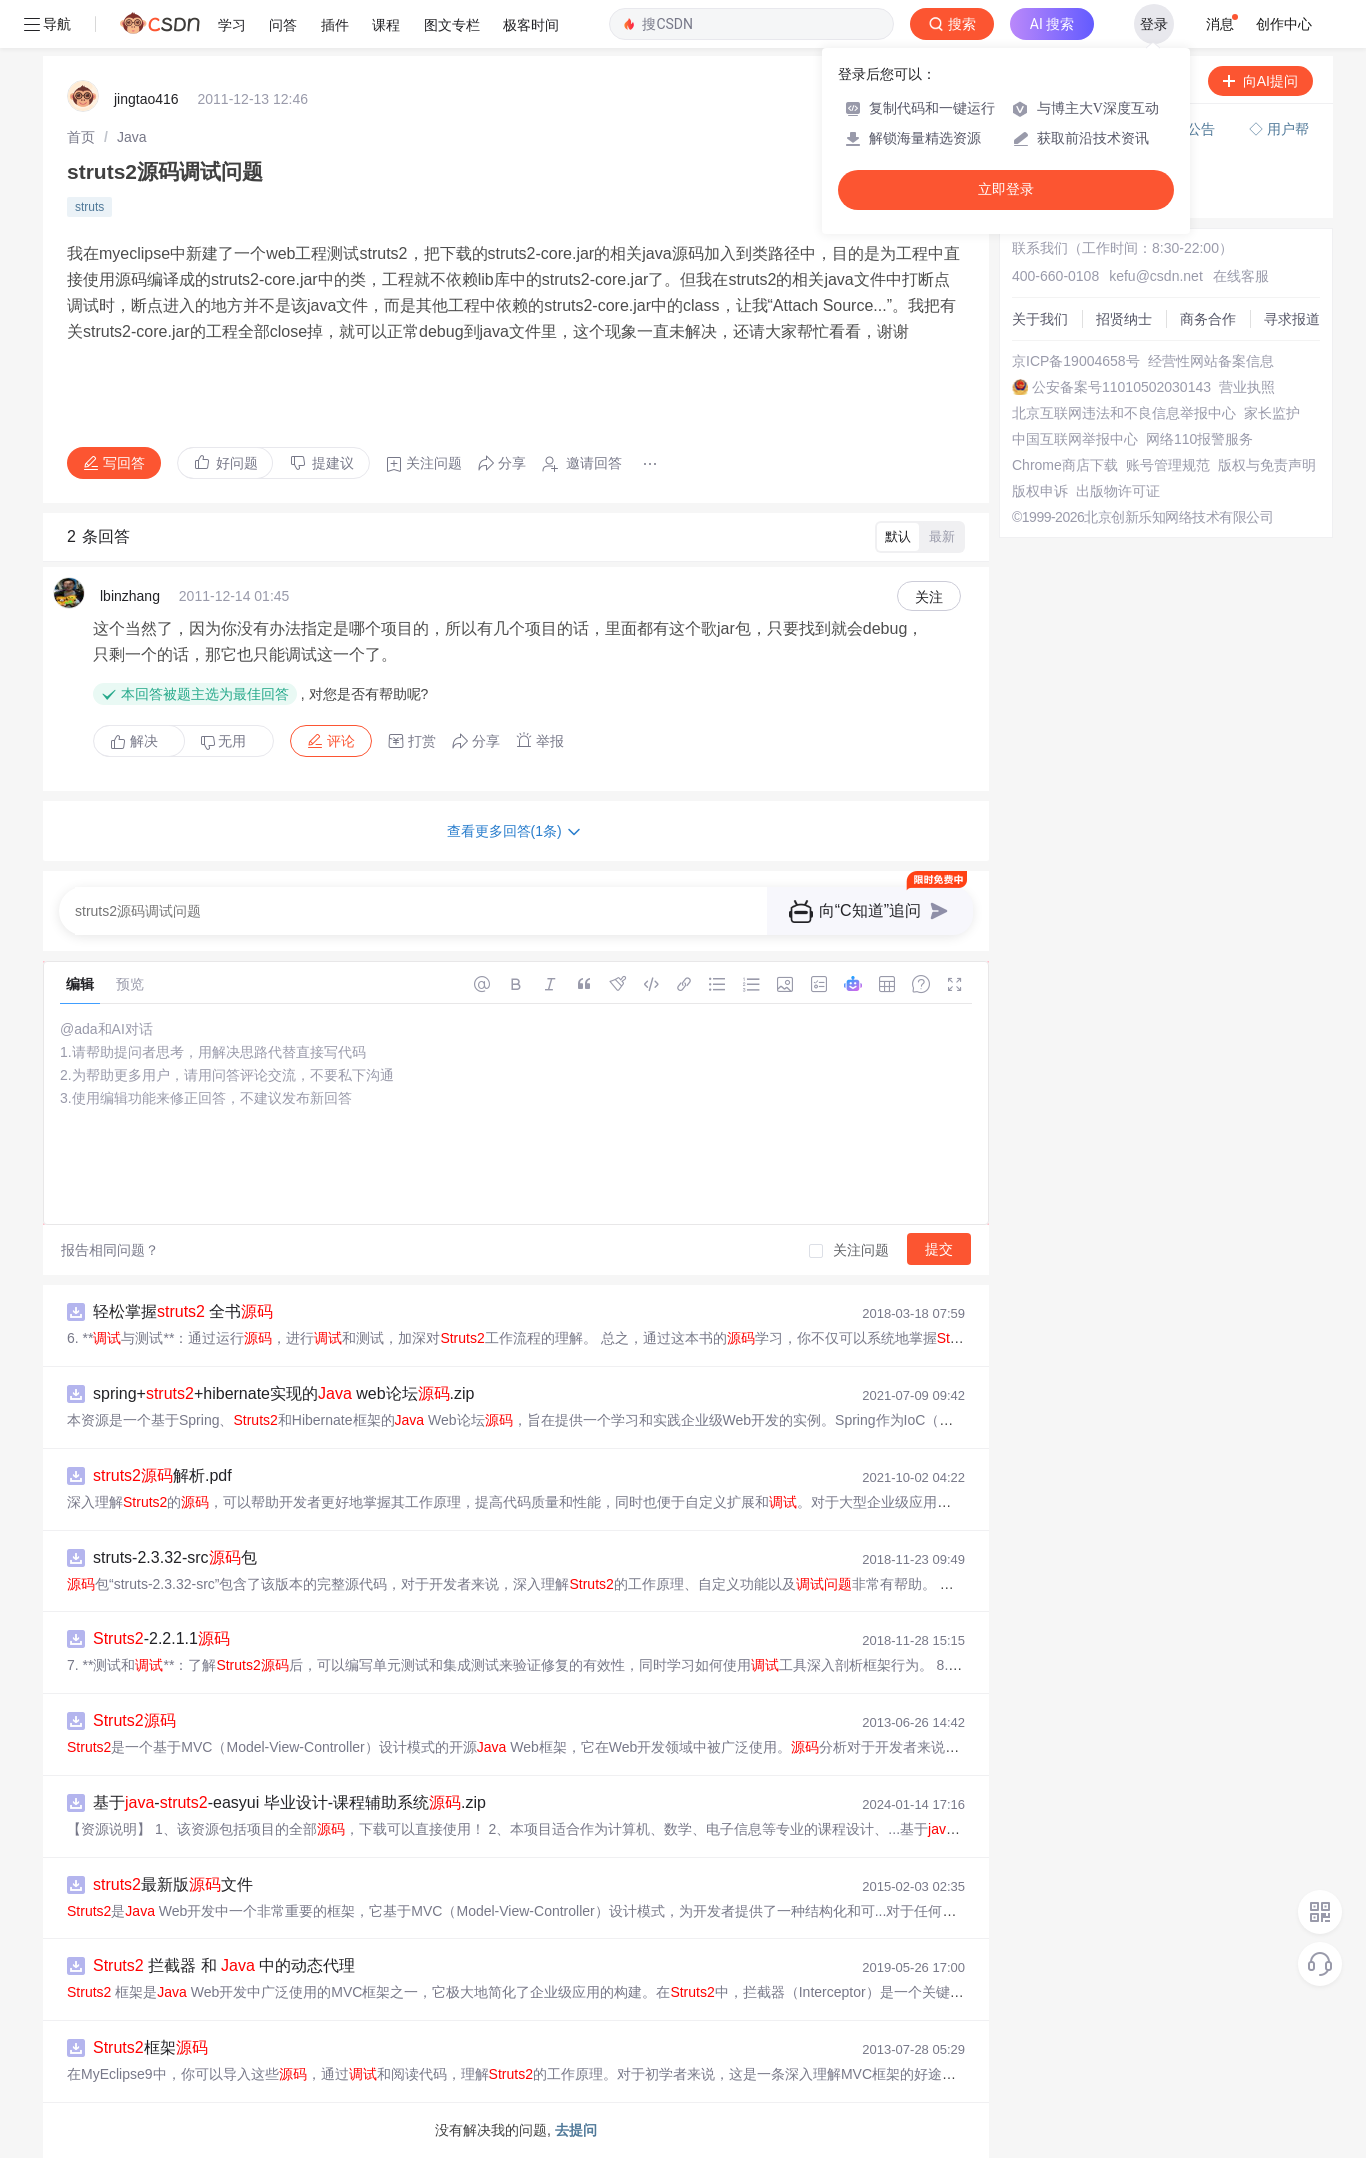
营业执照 (1247, 387)
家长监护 (1272, 413)
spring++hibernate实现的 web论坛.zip (284, 1393)
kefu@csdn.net (1156, 276)
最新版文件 (173, 1884)
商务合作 (1208, 319)
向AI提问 (1260, 81)
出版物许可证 (1118, 491)
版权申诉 (1040, 491)
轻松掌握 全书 (183, 1311)
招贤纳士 (1124, 319)
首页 (81, 137)
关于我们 (1040, 319)
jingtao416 (146, 99)
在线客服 (1241, 276)
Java (132, 137)
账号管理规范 (1168, 465)
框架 (150, 2047)
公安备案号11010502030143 (1121, 387)
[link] (81, 137)
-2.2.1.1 (161, 1638)
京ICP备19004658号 (1076, 361)
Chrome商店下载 (1065, 465)
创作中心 (1284, 24)
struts (89, 207)
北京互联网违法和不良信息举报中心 (1124, 413)
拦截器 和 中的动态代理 (224, 1965)
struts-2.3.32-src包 (175, 1557)
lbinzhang (130, 596)
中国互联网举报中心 (1075, 439)
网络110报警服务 (1199, 439)
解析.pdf (162, 1475)
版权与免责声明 (1267, 465)
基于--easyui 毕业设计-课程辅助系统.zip (289, 1802)
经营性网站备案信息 (1211, 361)
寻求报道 (1292, 319)
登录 (1154, 24)
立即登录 (1006, 189)
